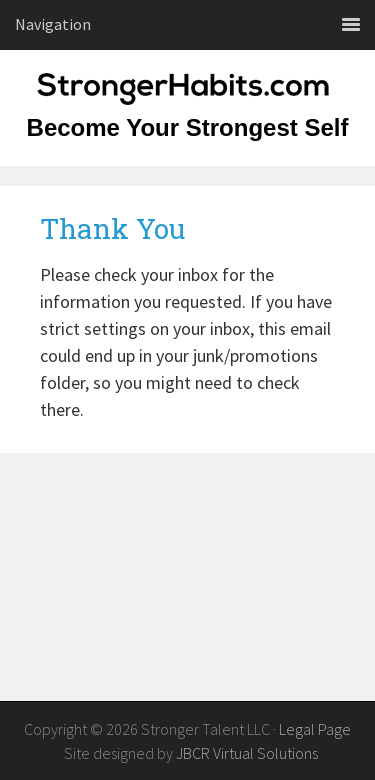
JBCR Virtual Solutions (247, 753)
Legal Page (315, 729)
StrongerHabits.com (188, 100)
